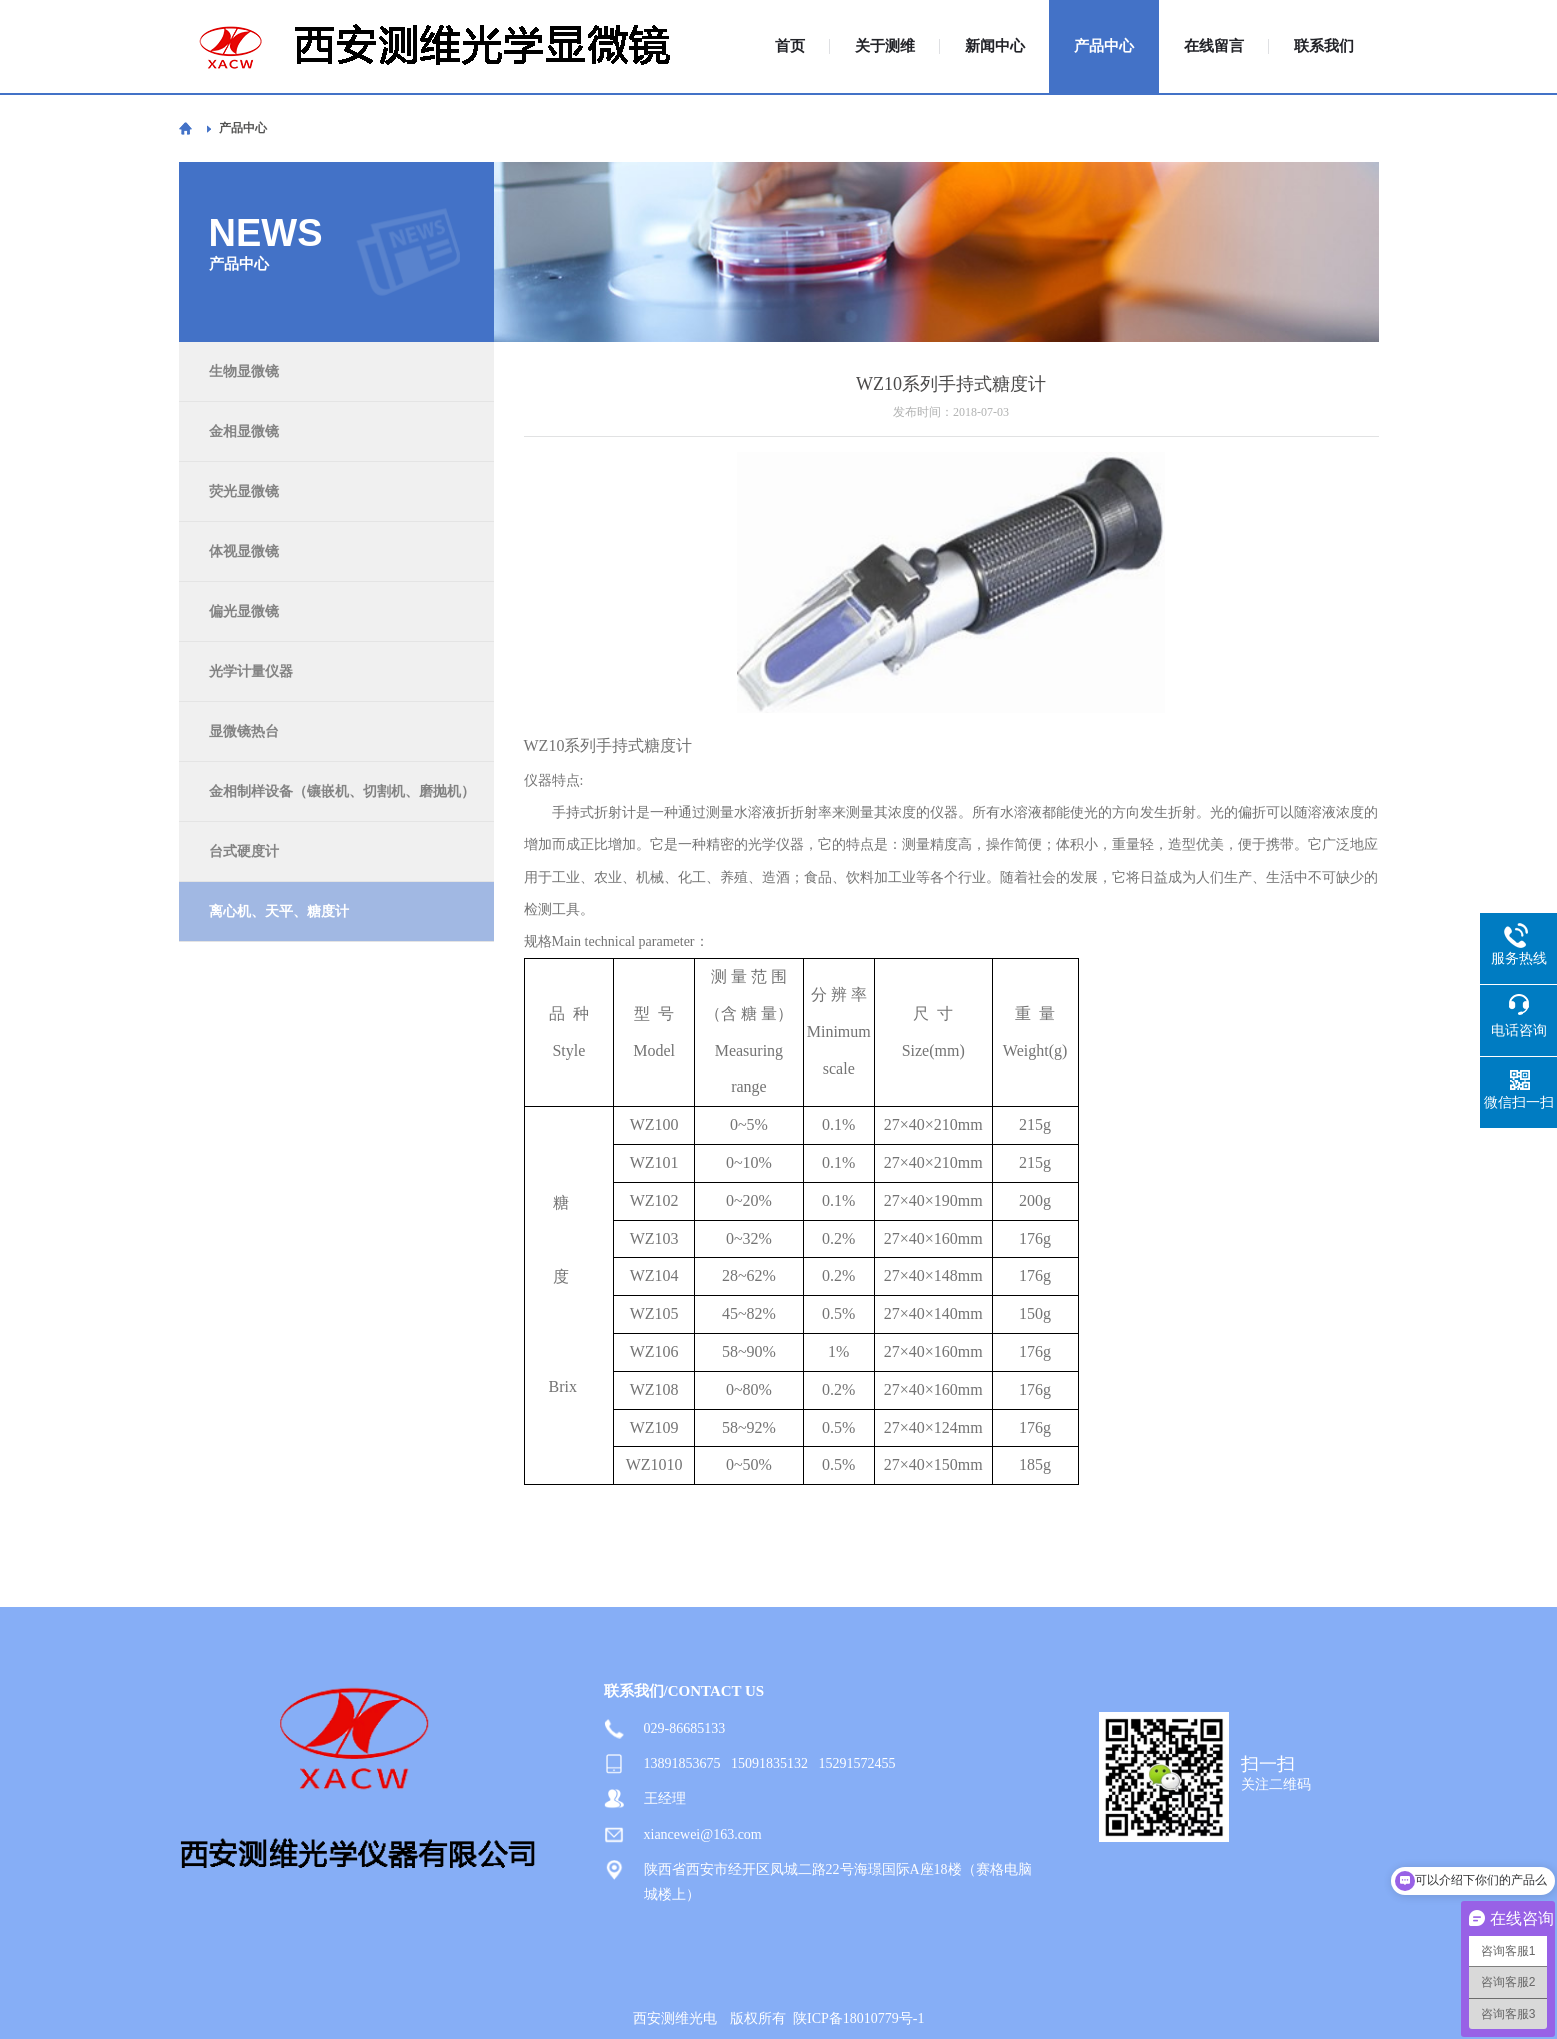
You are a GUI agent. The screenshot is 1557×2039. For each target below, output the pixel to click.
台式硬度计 (244, 851)
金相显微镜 (244, 431)
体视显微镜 (244, 551)
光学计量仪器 (251, 671)
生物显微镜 (244, 371)
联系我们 (1324, 46)
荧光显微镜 (244, 491)
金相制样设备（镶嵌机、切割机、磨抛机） (342, 791)
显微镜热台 (244, 731)
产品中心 (1104, 46)
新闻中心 (995, 46)
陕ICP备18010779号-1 (858, 2018)
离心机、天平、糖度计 (279, 911)
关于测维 (885, 46)
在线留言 (1214, 46)
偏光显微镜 (244, 611)
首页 (790, 46)
